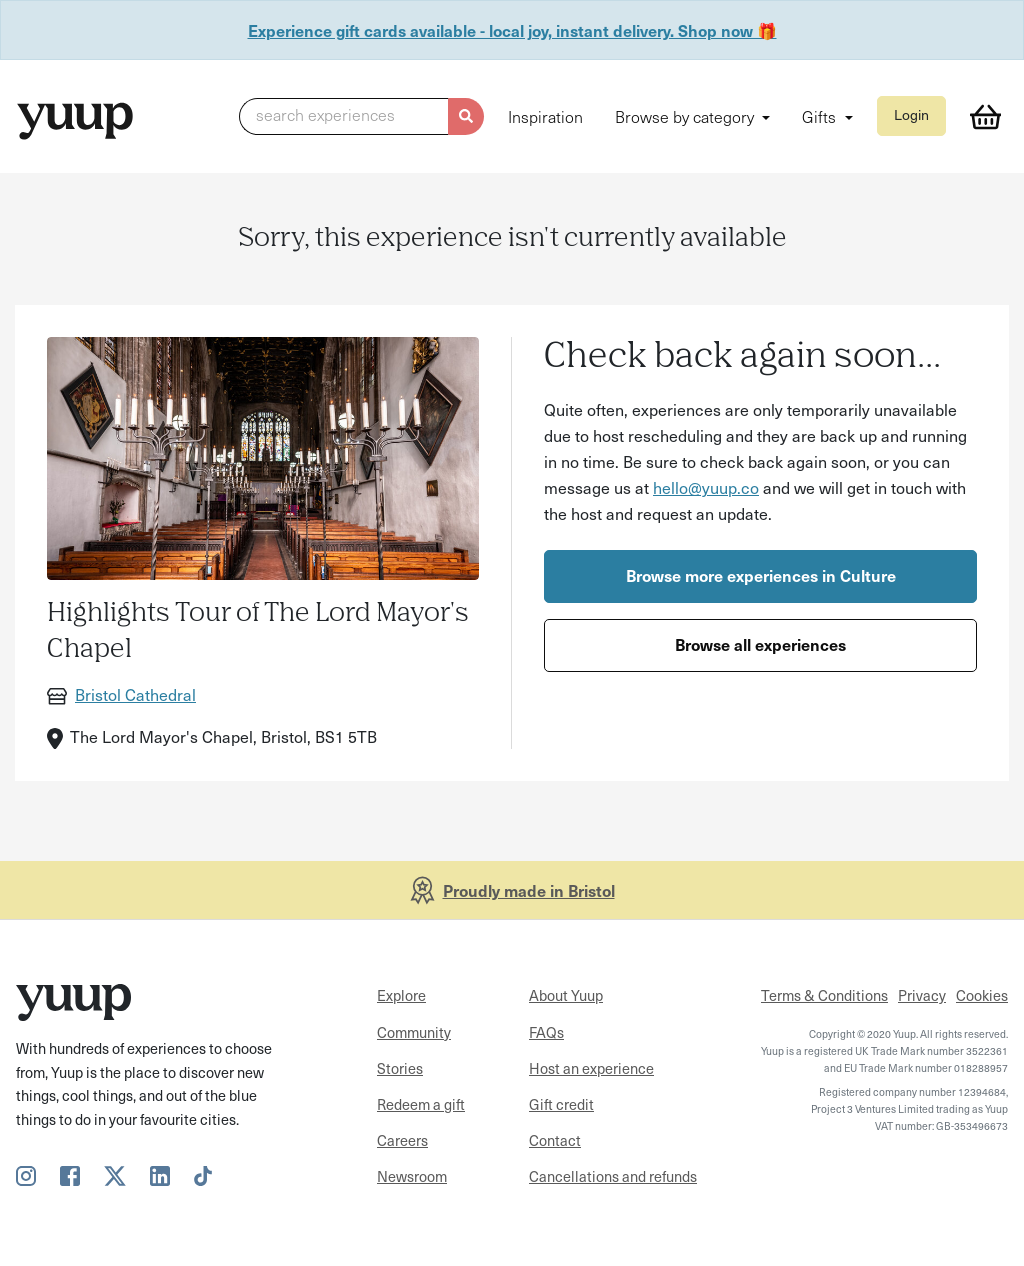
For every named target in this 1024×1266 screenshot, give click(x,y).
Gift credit (561, 1104)
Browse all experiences (760, 644)
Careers (402, 1140)
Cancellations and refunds (613, 1176)
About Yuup (566, 995)
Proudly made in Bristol (529, 890)
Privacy (922, 995)
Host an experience (591, 1068)
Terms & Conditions (824, 995)
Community (414, 1032)
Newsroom (412, 1176)
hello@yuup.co (706, 487)
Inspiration (545, 116)
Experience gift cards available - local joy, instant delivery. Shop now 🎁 (512, 30)
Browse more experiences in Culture (761, 575)
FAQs (546, 1032)
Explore (401, 995)
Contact (555, 1140)
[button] (361, 117)
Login (911, 114)
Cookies (982, 995)
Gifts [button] (821, 116)
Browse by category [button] (686, 116)
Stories (400, 1068)
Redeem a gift (421, 1104)
